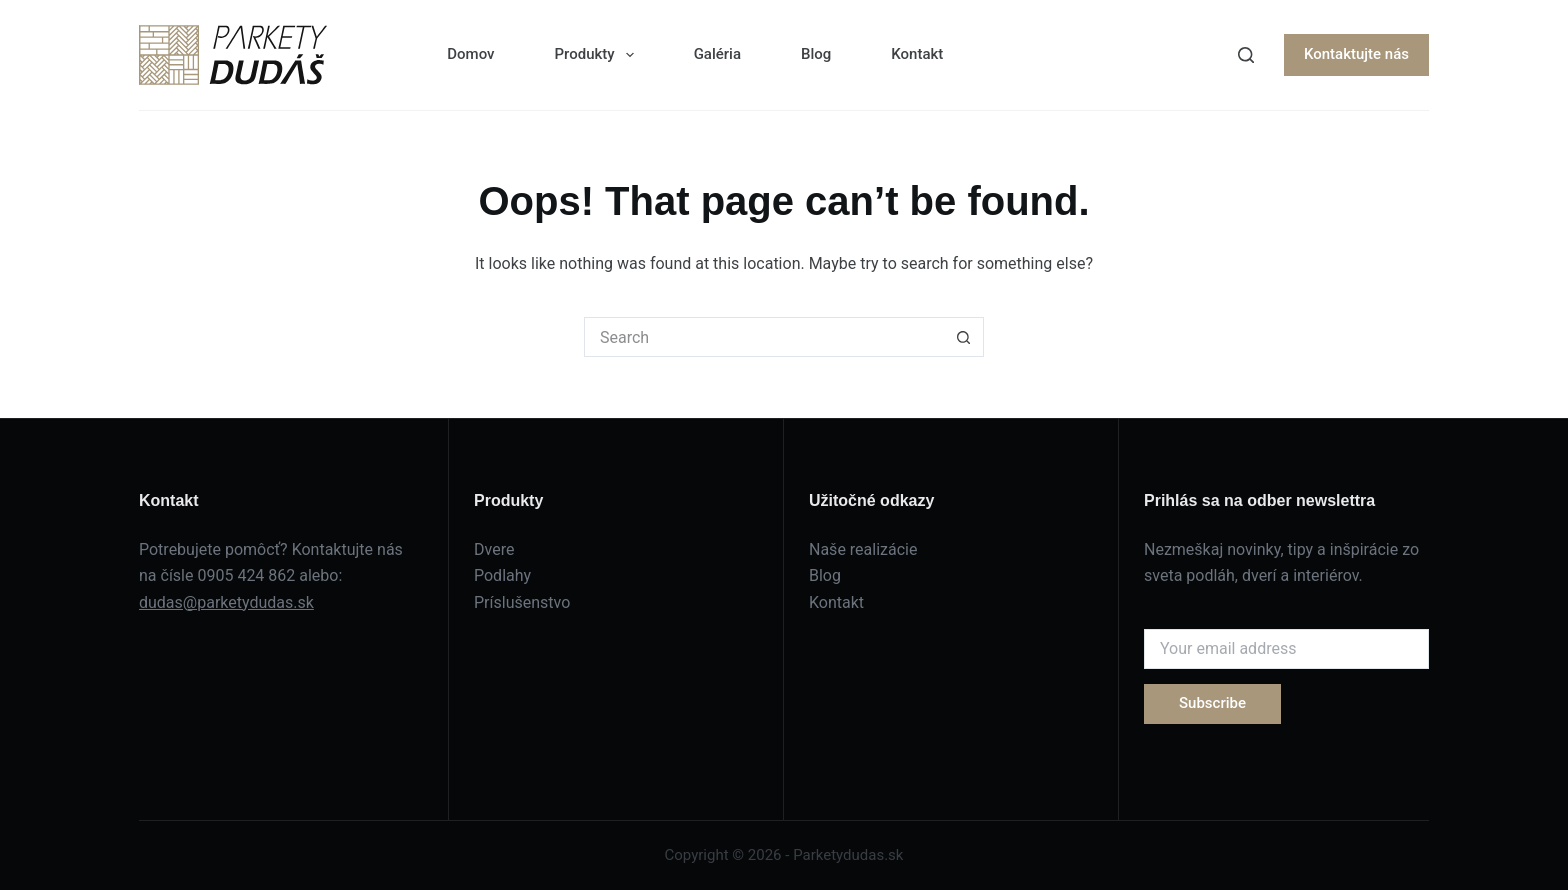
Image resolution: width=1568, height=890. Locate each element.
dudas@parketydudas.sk (226, 602)
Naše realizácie (863, 549)
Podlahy (502, 575)
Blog (816, 54)
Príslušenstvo (522, 602)
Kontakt (917, 54)
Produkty (597, 55)
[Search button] (964, 337)
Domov (470, 54)
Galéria (717, 54)
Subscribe (1212, 703)
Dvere (494, 549)
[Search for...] (764, 337)
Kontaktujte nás (1356, 54)
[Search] (1246, 55)
